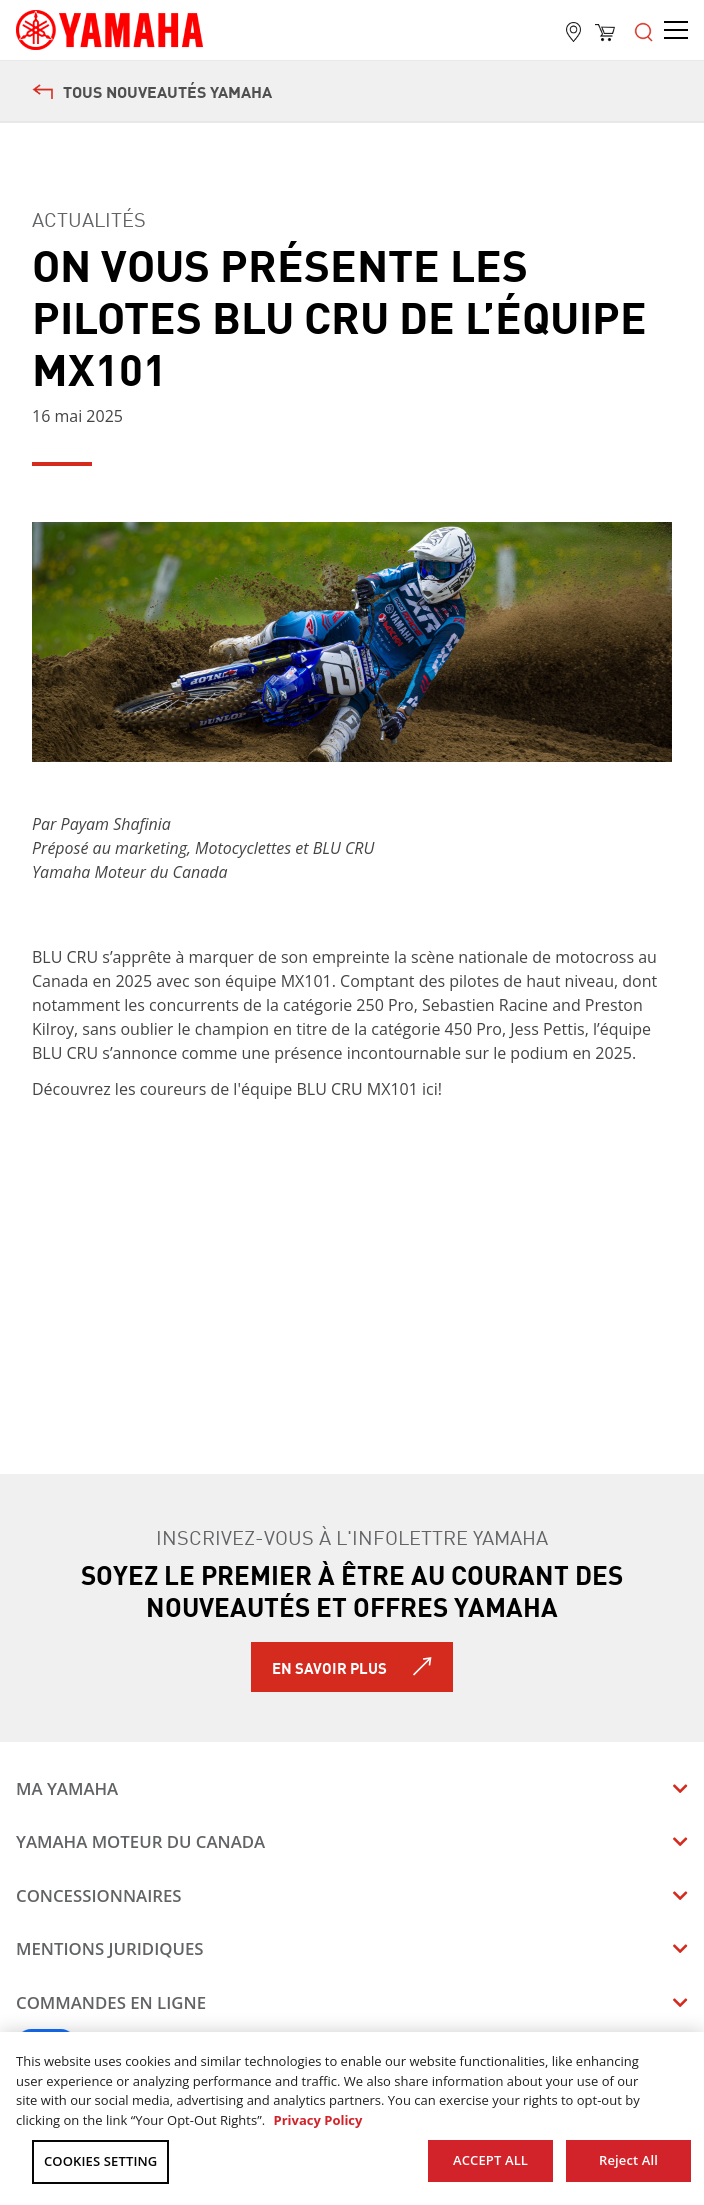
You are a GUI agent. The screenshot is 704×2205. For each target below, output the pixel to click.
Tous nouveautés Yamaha (152, 91)
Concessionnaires (99, 1895)
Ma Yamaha (67, 1788)
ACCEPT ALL (490, 2160)
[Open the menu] (644, 30)
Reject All (628, 2160)
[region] (352, 2118)
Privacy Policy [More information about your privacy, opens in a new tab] (317, 2120)
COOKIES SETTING (100, 2161)
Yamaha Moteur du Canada (140, 1841)
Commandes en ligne (111, 2002)
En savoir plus (329, 1667)
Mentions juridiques (110, 1948)
